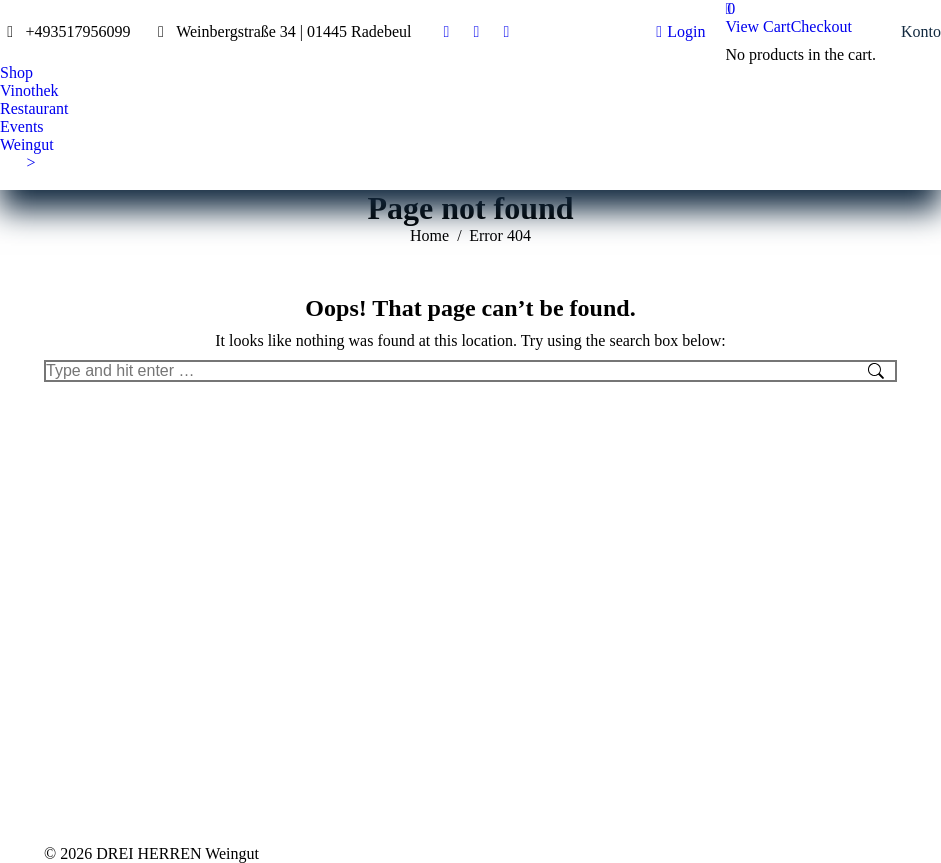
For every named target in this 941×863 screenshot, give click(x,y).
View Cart (757, 26)
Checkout (821, 26)
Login (680, 32)
